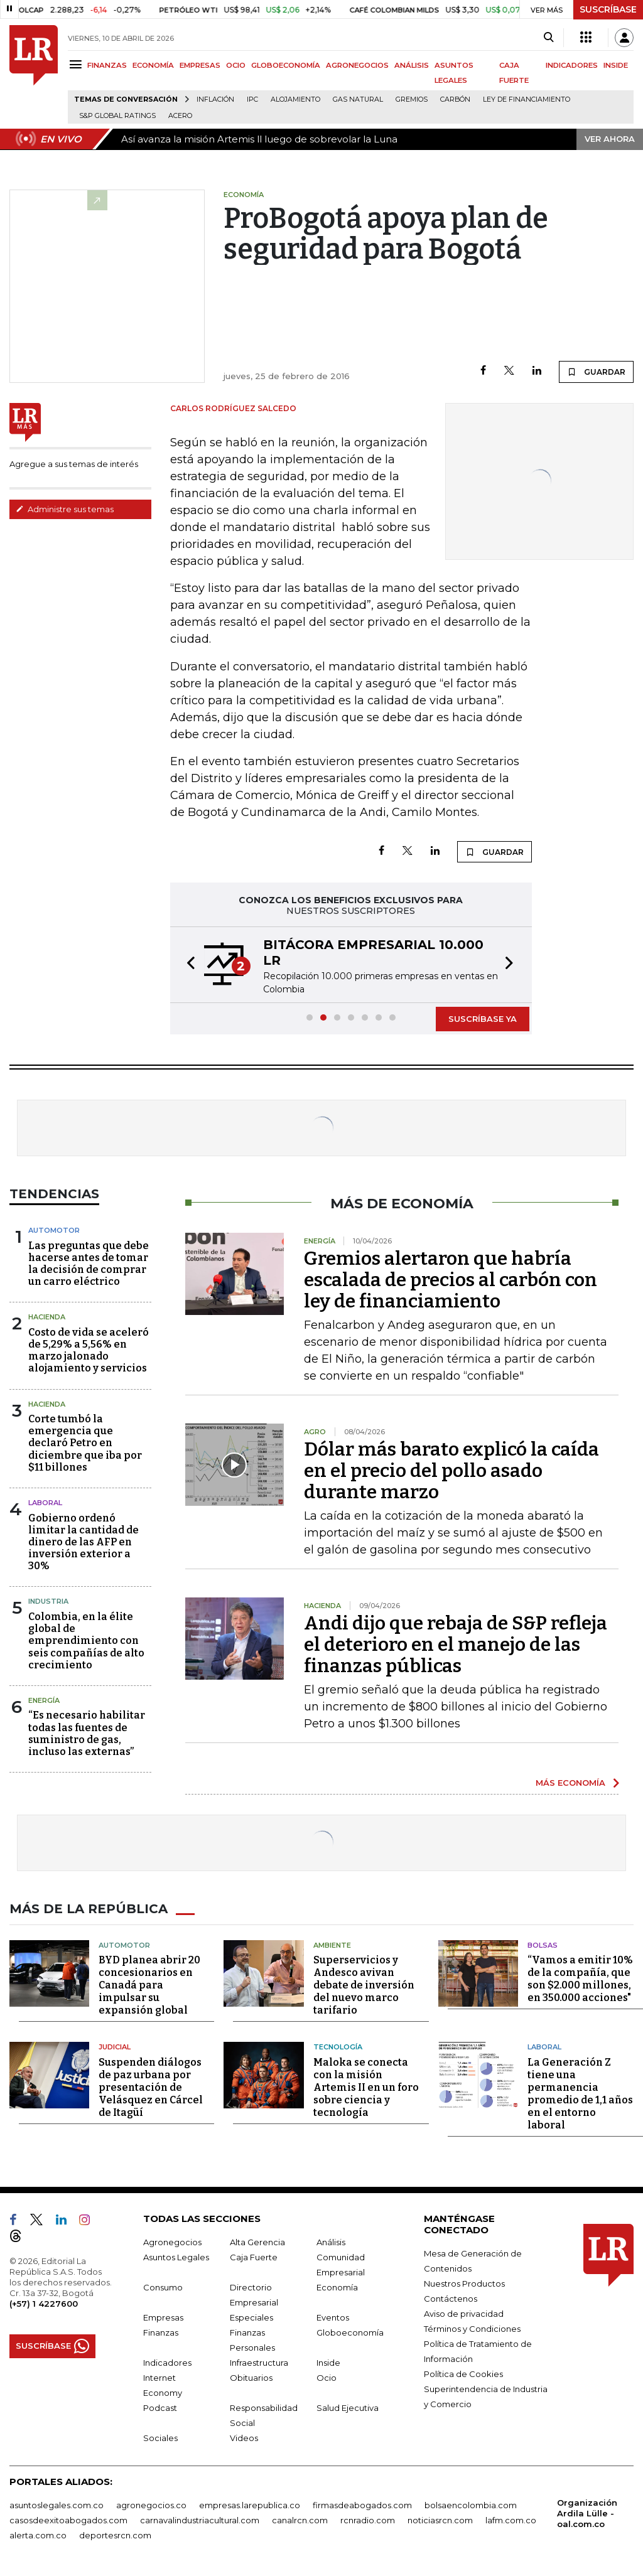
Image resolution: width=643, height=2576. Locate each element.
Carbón (455, 99)
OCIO (236, 65)
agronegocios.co (151, 2505)
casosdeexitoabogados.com (68, 2520)
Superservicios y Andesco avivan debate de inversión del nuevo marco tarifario (363, 1985)
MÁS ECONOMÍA (570, 1783)
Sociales (160, 2438)
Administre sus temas (65, 509)
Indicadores (167, 2363)
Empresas (163, 2317)
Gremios (412, 99)
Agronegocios (172, 2242)
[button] (187, 964)
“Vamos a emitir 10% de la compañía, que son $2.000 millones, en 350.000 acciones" (580, 1979)
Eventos (332, 2317)
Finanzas (160, 2332)
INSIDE (615, 65)
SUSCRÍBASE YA (482, 1019)
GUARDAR (596, 372)
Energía (44, 1700)
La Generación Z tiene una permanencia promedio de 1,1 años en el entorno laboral (580, 2093)
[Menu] (77, 64)
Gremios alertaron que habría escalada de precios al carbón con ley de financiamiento (450, 1279)
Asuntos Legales (176, 2257)
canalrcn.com (300, 2520)
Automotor (54, 1230)
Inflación (215, 99)
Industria (48, 1601)
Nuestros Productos (464, 2283)
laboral (45, 1502)
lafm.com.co (510, 2520)
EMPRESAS (200, 65)
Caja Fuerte (254, 2257)
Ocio (326, 2378)
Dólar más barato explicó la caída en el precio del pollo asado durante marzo (451, 1470)
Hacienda (46, 1316)
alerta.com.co (38, 2535)
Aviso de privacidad (464, 2314)
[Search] (548, 37)
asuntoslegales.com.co (56, 2505)
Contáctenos (450, 2299)
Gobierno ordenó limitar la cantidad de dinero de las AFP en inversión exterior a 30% (83, 1542)
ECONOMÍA (153, 65)
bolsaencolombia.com (470, 2505)
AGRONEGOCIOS (357, 65)
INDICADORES (572, 65)
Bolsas (542, 1945)
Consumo (163, 2287)
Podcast (160, 2408)
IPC (252, 99)
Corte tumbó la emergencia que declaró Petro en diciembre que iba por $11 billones (85, 1443)
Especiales (251, 2317)
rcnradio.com (367, 2520)
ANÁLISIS (411, 65)
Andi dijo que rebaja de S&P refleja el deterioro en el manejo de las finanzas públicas (455, 1644)
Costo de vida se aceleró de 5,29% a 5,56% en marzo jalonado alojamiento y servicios (88, 1350)
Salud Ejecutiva (347, 2408)
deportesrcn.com (115, 2535)
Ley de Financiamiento (526, 99)
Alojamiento (295, 99)
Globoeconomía (350, 2332)
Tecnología (337, 2046)
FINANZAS (107, 65)
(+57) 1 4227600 (43, 2304)
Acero (180, 116)
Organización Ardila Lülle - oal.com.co (587, 2513)
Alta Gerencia (257, 2242)
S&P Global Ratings (117, 116)
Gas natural (358, 99)
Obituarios (251, 2378)
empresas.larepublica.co (249, 2505)
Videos (244, 2438)
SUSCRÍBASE (608, 9)
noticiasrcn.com (440, 2520)
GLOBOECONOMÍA (285, 65)
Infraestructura (259, 2363)
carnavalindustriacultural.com (199, 2520)
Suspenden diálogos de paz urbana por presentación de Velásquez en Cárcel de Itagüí (151, 2087)
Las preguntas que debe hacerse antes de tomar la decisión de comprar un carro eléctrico (88, 1264)
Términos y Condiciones (472, 2329)
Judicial (115, 2046)
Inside (328, 2363)
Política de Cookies (463, 2374)
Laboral (544, 2046)
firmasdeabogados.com (362, 2505)
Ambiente (332, 1945)
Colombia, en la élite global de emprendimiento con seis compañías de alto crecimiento (86, 1641)
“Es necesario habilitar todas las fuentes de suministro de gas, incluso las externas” (86, 1733)
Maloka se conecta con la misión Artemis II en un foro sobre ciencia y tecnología (366, 2087)
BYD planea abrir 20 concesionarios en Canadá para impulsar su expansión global (149, 1985)
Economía (337, 2287)
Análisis (330, 2242)
